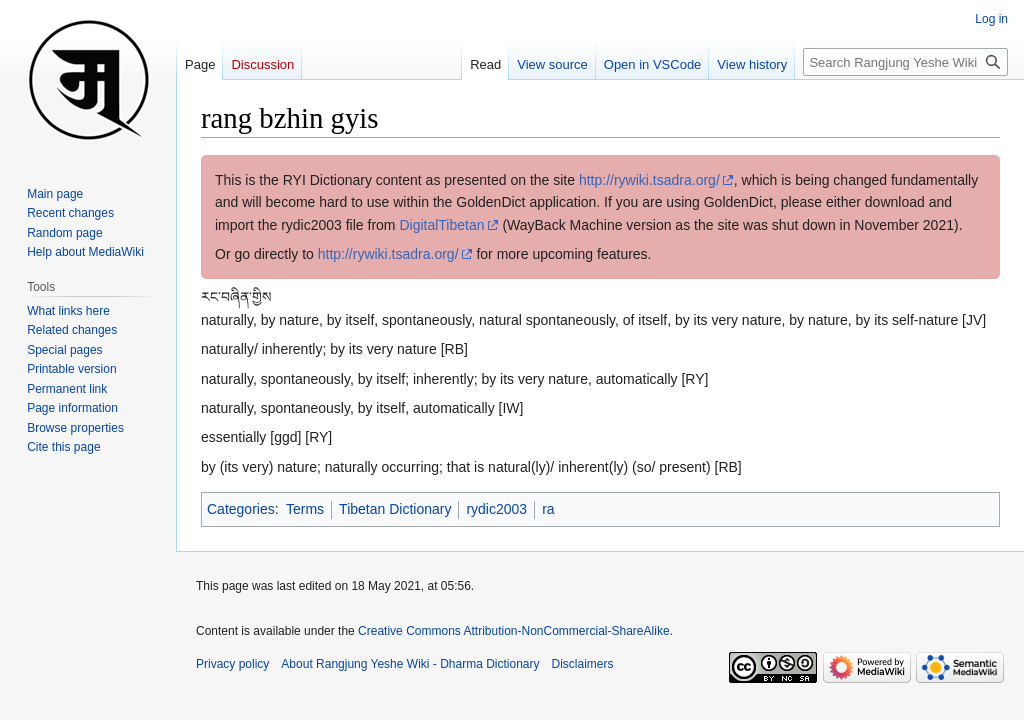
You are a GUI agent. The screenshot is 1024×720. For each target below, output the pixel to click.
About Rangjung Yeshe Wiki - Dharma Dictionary (410, 664)
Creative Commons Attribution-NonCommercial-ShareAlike (513, 631)
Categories (241, 509)
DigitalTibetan (441, 225)
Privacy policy (232, 664)
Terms (305, 509)
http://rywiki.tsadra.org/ (649, 180)
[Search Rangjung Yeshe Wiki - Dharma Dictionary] (905, 62)
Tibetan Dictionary (395, 509)
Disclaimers (583, 664)
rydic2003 (496, 509)
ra (548, 509)
